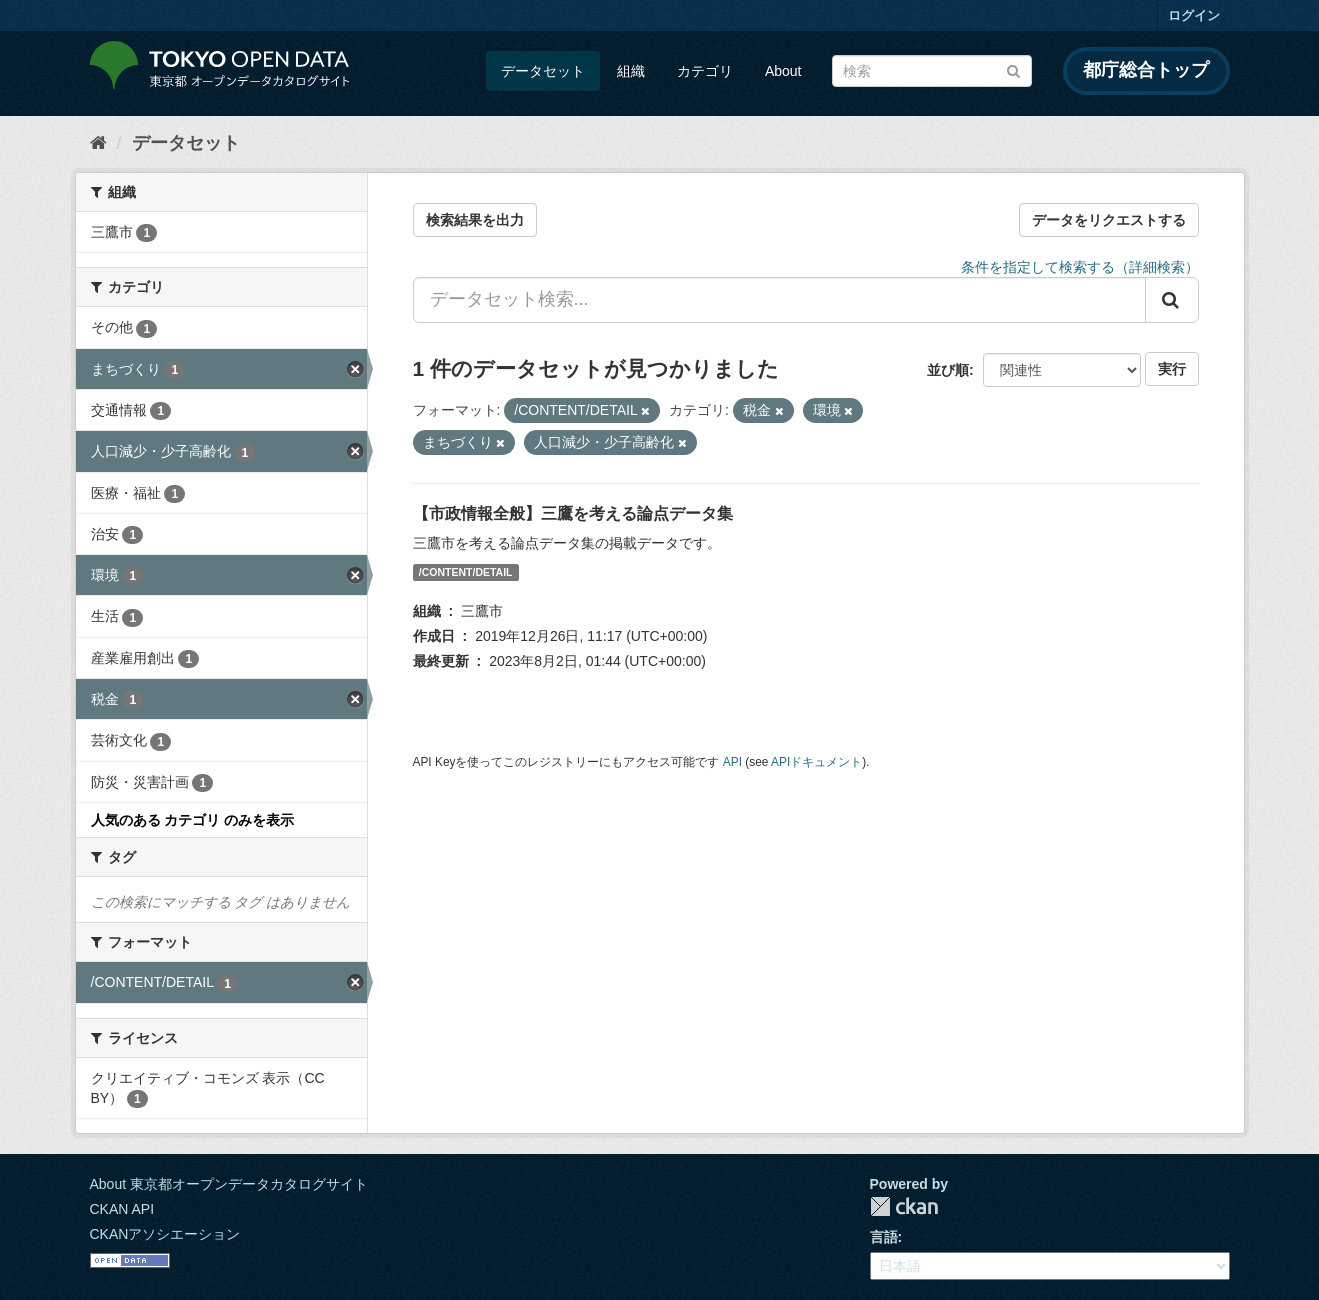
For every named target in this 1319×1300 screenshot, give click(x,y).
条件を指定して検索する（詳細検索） (1080, 267)
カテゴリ (705, 71)
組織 (631, 71)
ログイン (1194, 15)
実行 (1172, 369)
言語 (884, 1237)
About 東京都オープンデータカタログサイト (229, 1184)
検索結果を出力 (475, 220)
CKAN (904, 1206)
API (732, 762)
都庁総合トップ (1146, 70)
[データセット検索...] (779, 300)
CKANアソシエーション (165, 1234)
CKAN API (122, 1209)
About (783, 71)
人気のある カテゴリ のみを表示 (193, 820)
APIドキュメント (816, 762)
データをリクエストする (1109, 220)
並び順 (948, 370)
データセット (543, 71)
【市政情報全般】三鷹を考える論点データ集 (573, 513)
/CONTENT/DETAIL (466, 572)
